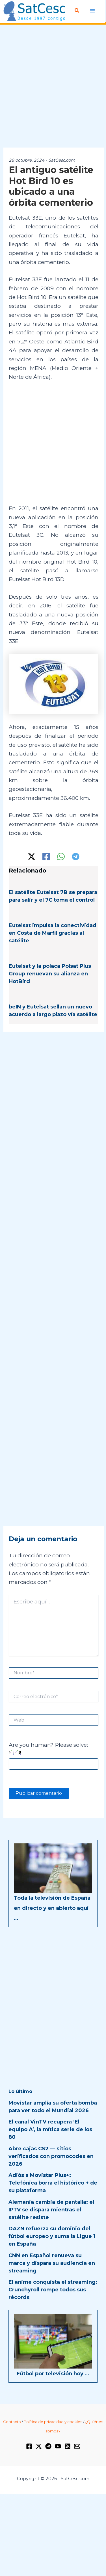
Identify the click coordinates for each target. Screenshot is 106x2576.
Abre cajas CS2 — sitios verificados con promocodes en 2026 (51, 2156)
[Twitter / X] (31, 856)
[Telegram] (75, 856)
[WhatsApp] (61, 856)
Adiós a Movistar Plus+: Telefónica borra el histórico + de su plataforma (52, 2183)
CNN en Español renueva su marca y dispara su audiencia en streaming (51, 2263)
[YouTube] (58, 2446)
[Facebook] (46, 856)
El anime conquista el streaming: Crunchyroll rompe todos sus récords (52, 2289)
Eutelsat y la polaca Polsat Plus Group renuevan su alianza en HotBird (50, 973)
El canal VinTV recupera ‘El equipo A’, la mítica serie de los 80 (50, 2129)
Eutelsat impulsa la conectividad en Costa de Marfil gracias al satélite (52, 933)
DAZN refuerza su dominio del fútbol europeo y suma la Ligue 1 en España (51, 2236)
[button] (77, 10)
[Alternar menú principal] (92, 11)
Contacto (12, 2421)
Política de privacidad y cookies (53, 2421)
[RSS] (67, 2446)
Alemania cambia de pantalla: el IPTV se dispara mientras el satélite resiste (51, 2209)
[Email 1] (77, 2446)
